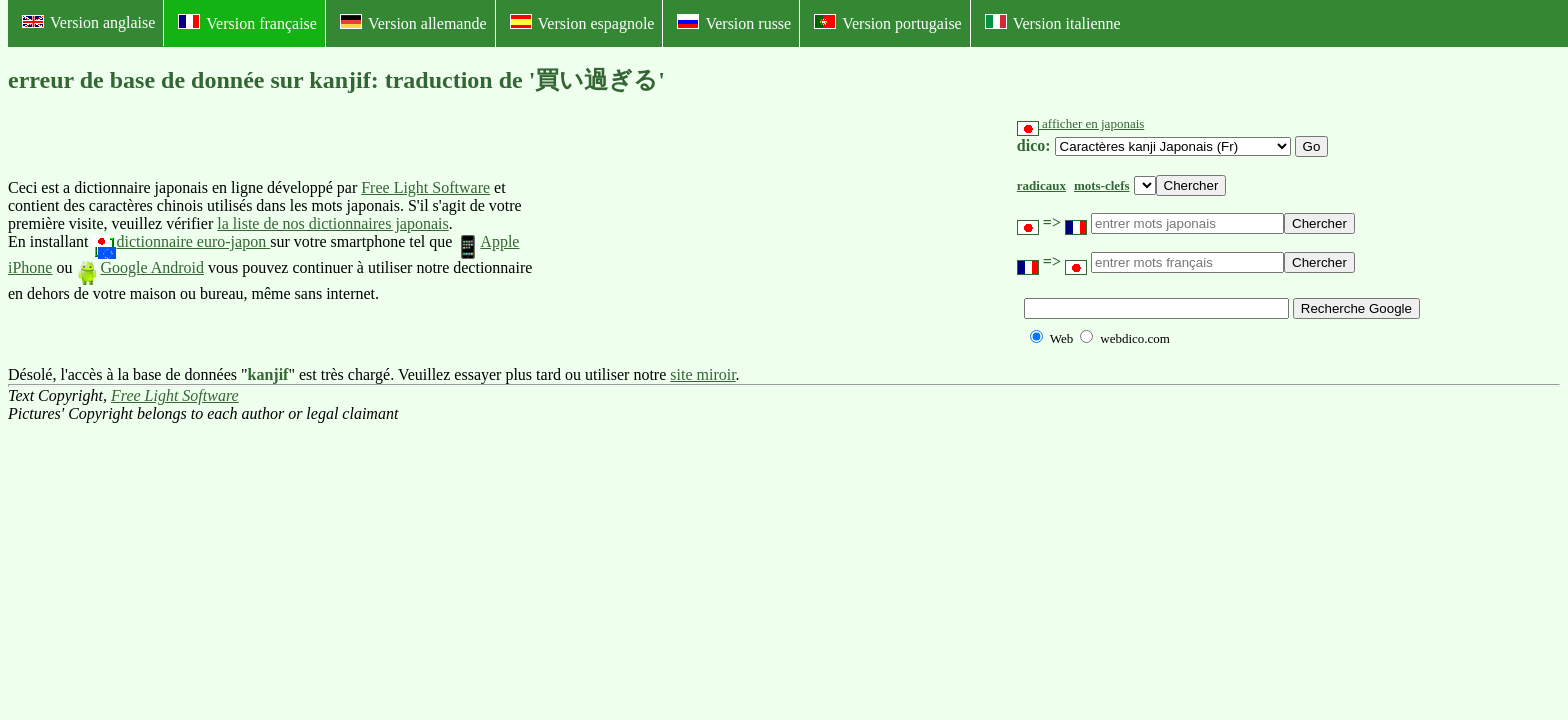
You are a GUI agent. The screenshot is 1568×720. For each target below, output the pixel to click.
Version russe (734, 23)
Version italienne (1053, 23)
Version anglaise (88, 22)
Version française (247, 23)
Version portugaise (888, 23)
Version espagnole (582, 23)
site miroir (702, 374)
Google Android (140, 267)
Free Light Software (425, 187)
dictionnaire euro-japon (181, 241)
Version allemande (413, 23)
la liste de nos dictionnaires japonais (333, 223)
